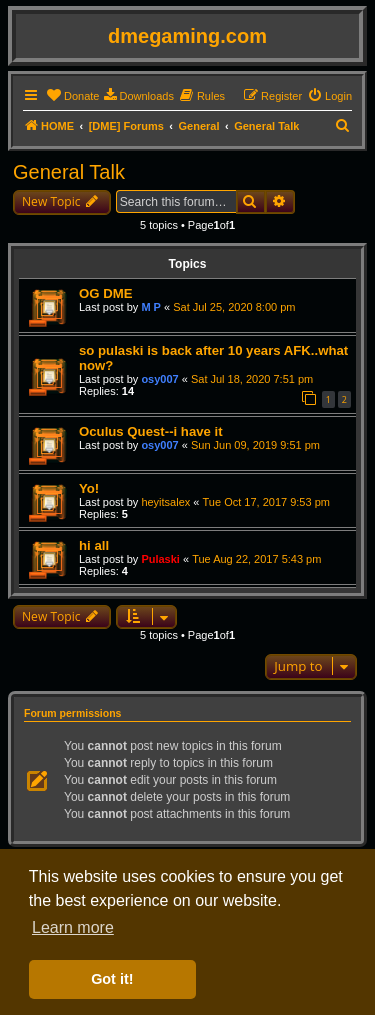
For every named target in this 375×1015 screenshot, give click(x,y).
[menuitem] (72, 96)
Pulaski (160, 559)
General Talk (69, 172)
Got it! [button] (112, 979)
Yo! (89, 488)
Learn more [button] (73, 927)
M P (151, 307)
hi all (94, 545)
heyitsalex (165, 502)
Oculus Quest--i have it (151, 431)
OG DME (105, 293)
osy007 (159, 379)
